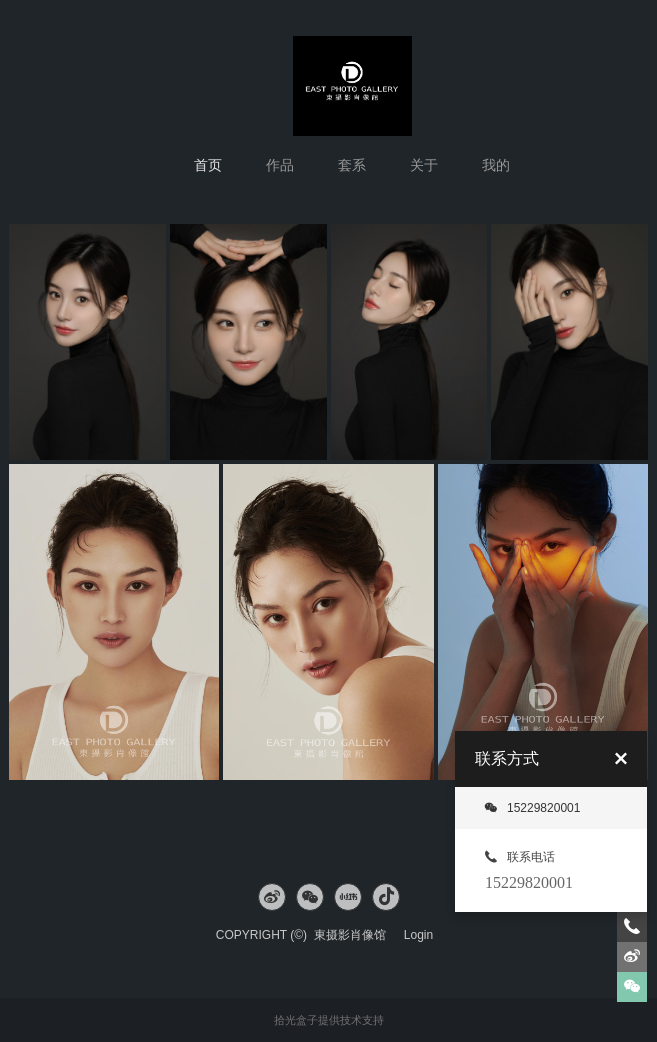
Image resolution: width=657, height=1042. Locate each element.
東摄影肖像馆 (355, 935)
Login (418, 935)
